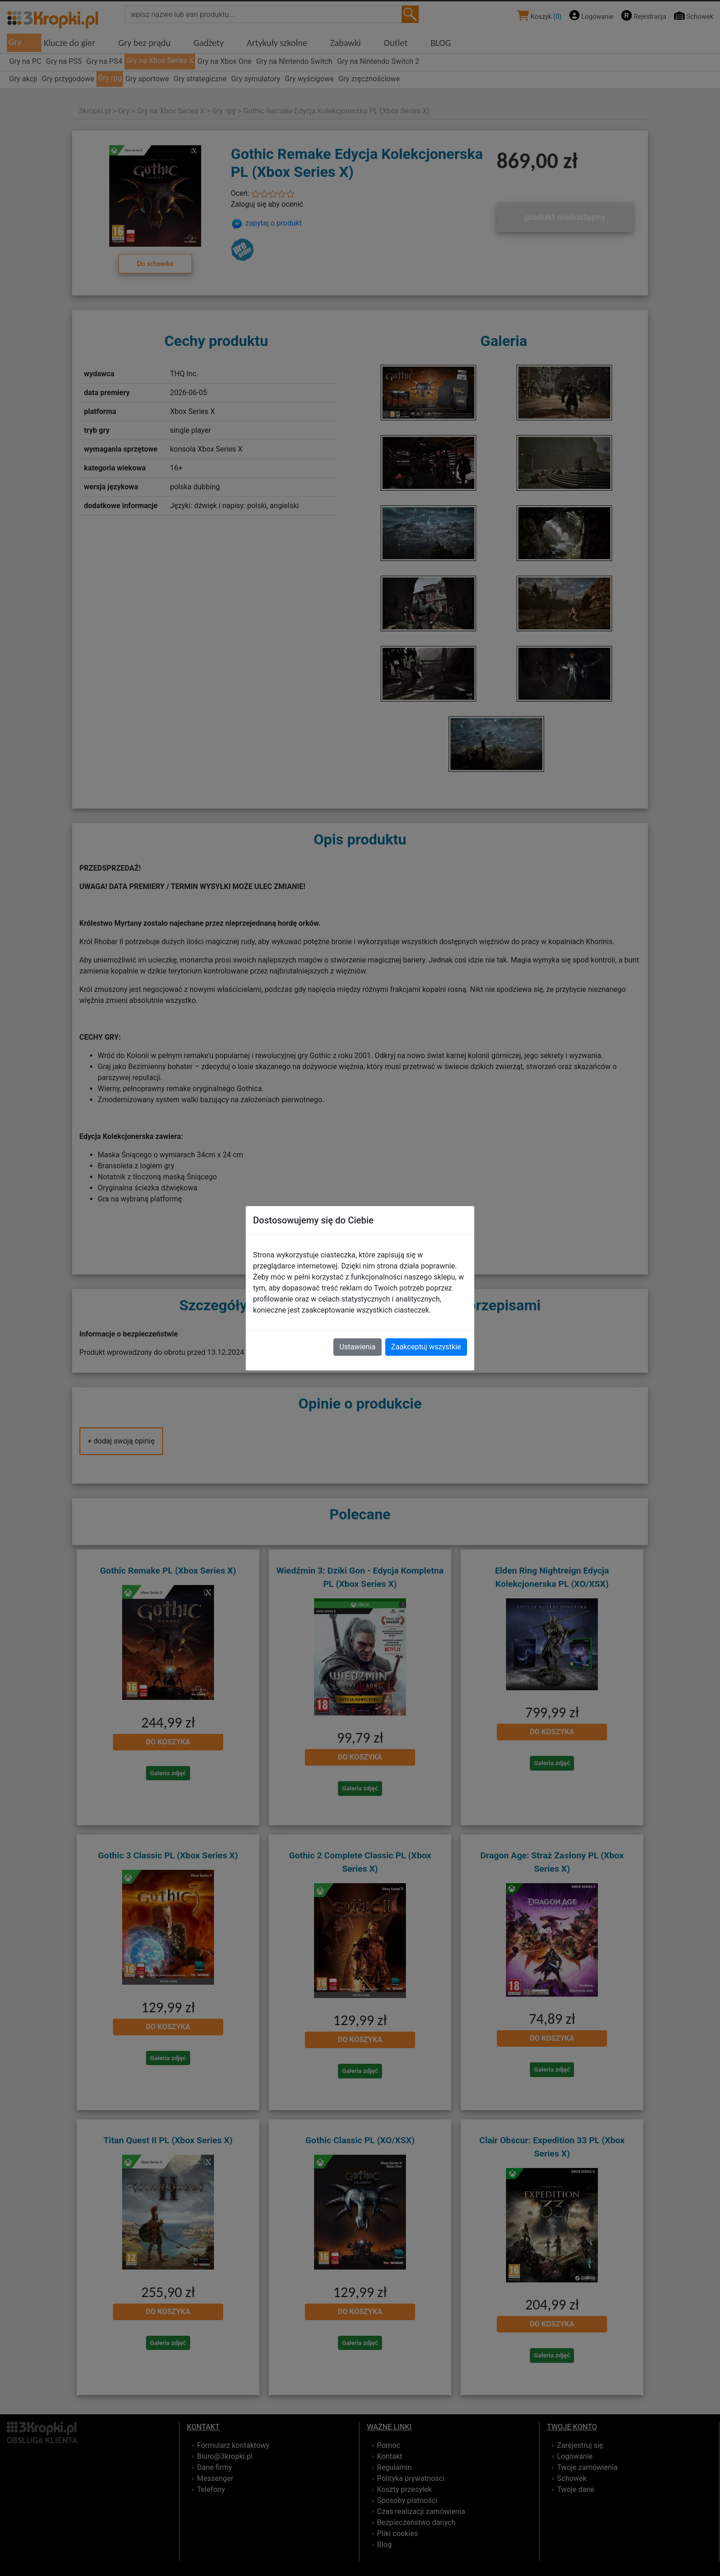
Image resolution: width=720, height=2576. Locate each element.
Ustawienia (357, 1346)
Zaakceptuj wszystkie (426, 1346)
